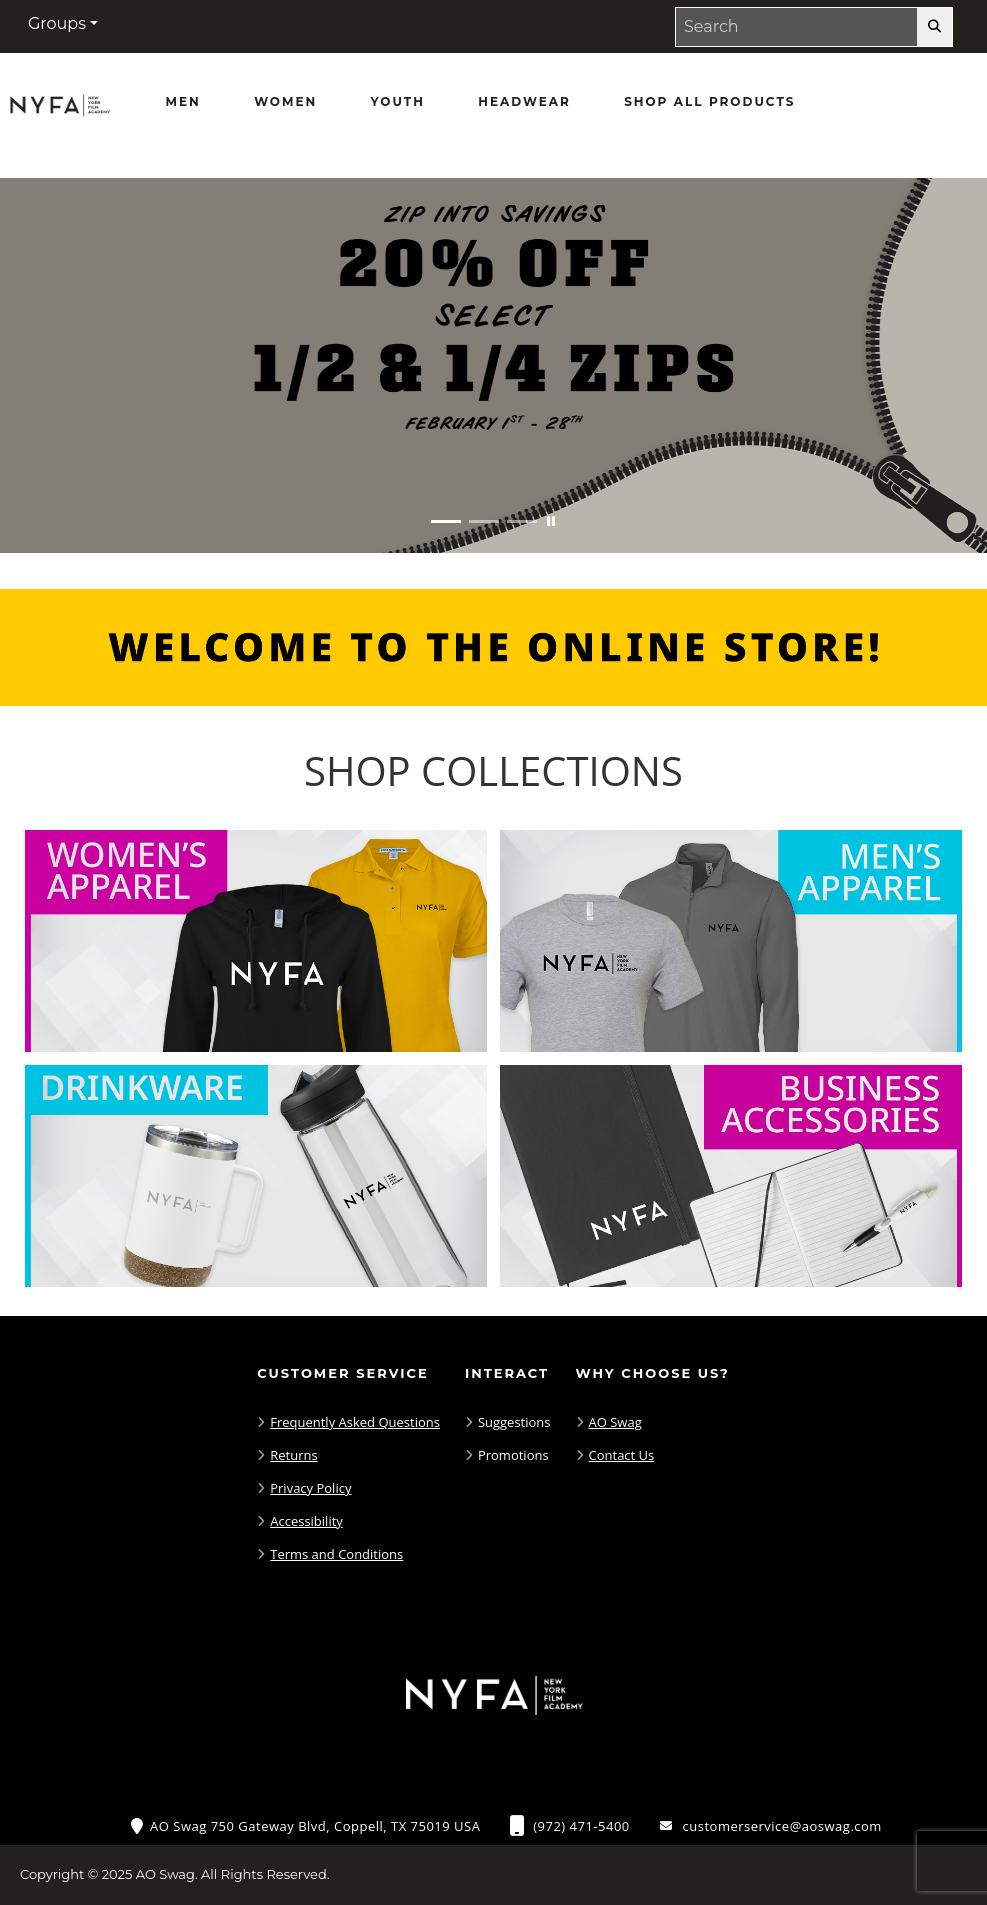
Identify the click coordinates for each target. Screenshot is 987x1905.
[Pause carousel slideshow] (551, 521)
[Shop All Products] (709, 102)
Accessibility (306, 1521)
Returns (293, 1455)
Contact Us (622, 1455)
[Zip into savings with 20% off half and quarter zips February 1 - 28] (493, 365)
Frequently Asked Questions (355, 1422)
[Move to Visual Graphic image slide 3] (522, 521)
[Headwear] (524, 102)
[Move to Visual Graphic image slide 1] (446, 521)
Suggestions (514, 1422)
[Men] (183, 102)
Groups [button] (57, 23)
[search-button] (934, 27)
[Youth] (398, 102)
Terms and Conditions (336, 1554)
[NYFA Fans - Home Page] (60, 111)
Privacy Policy (310, 1488)
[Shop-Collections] (493, 771)
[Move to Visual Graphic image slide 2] (484, 521)
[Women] (285, 102)
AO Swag (615, 1422)
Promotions (513, 1455)
